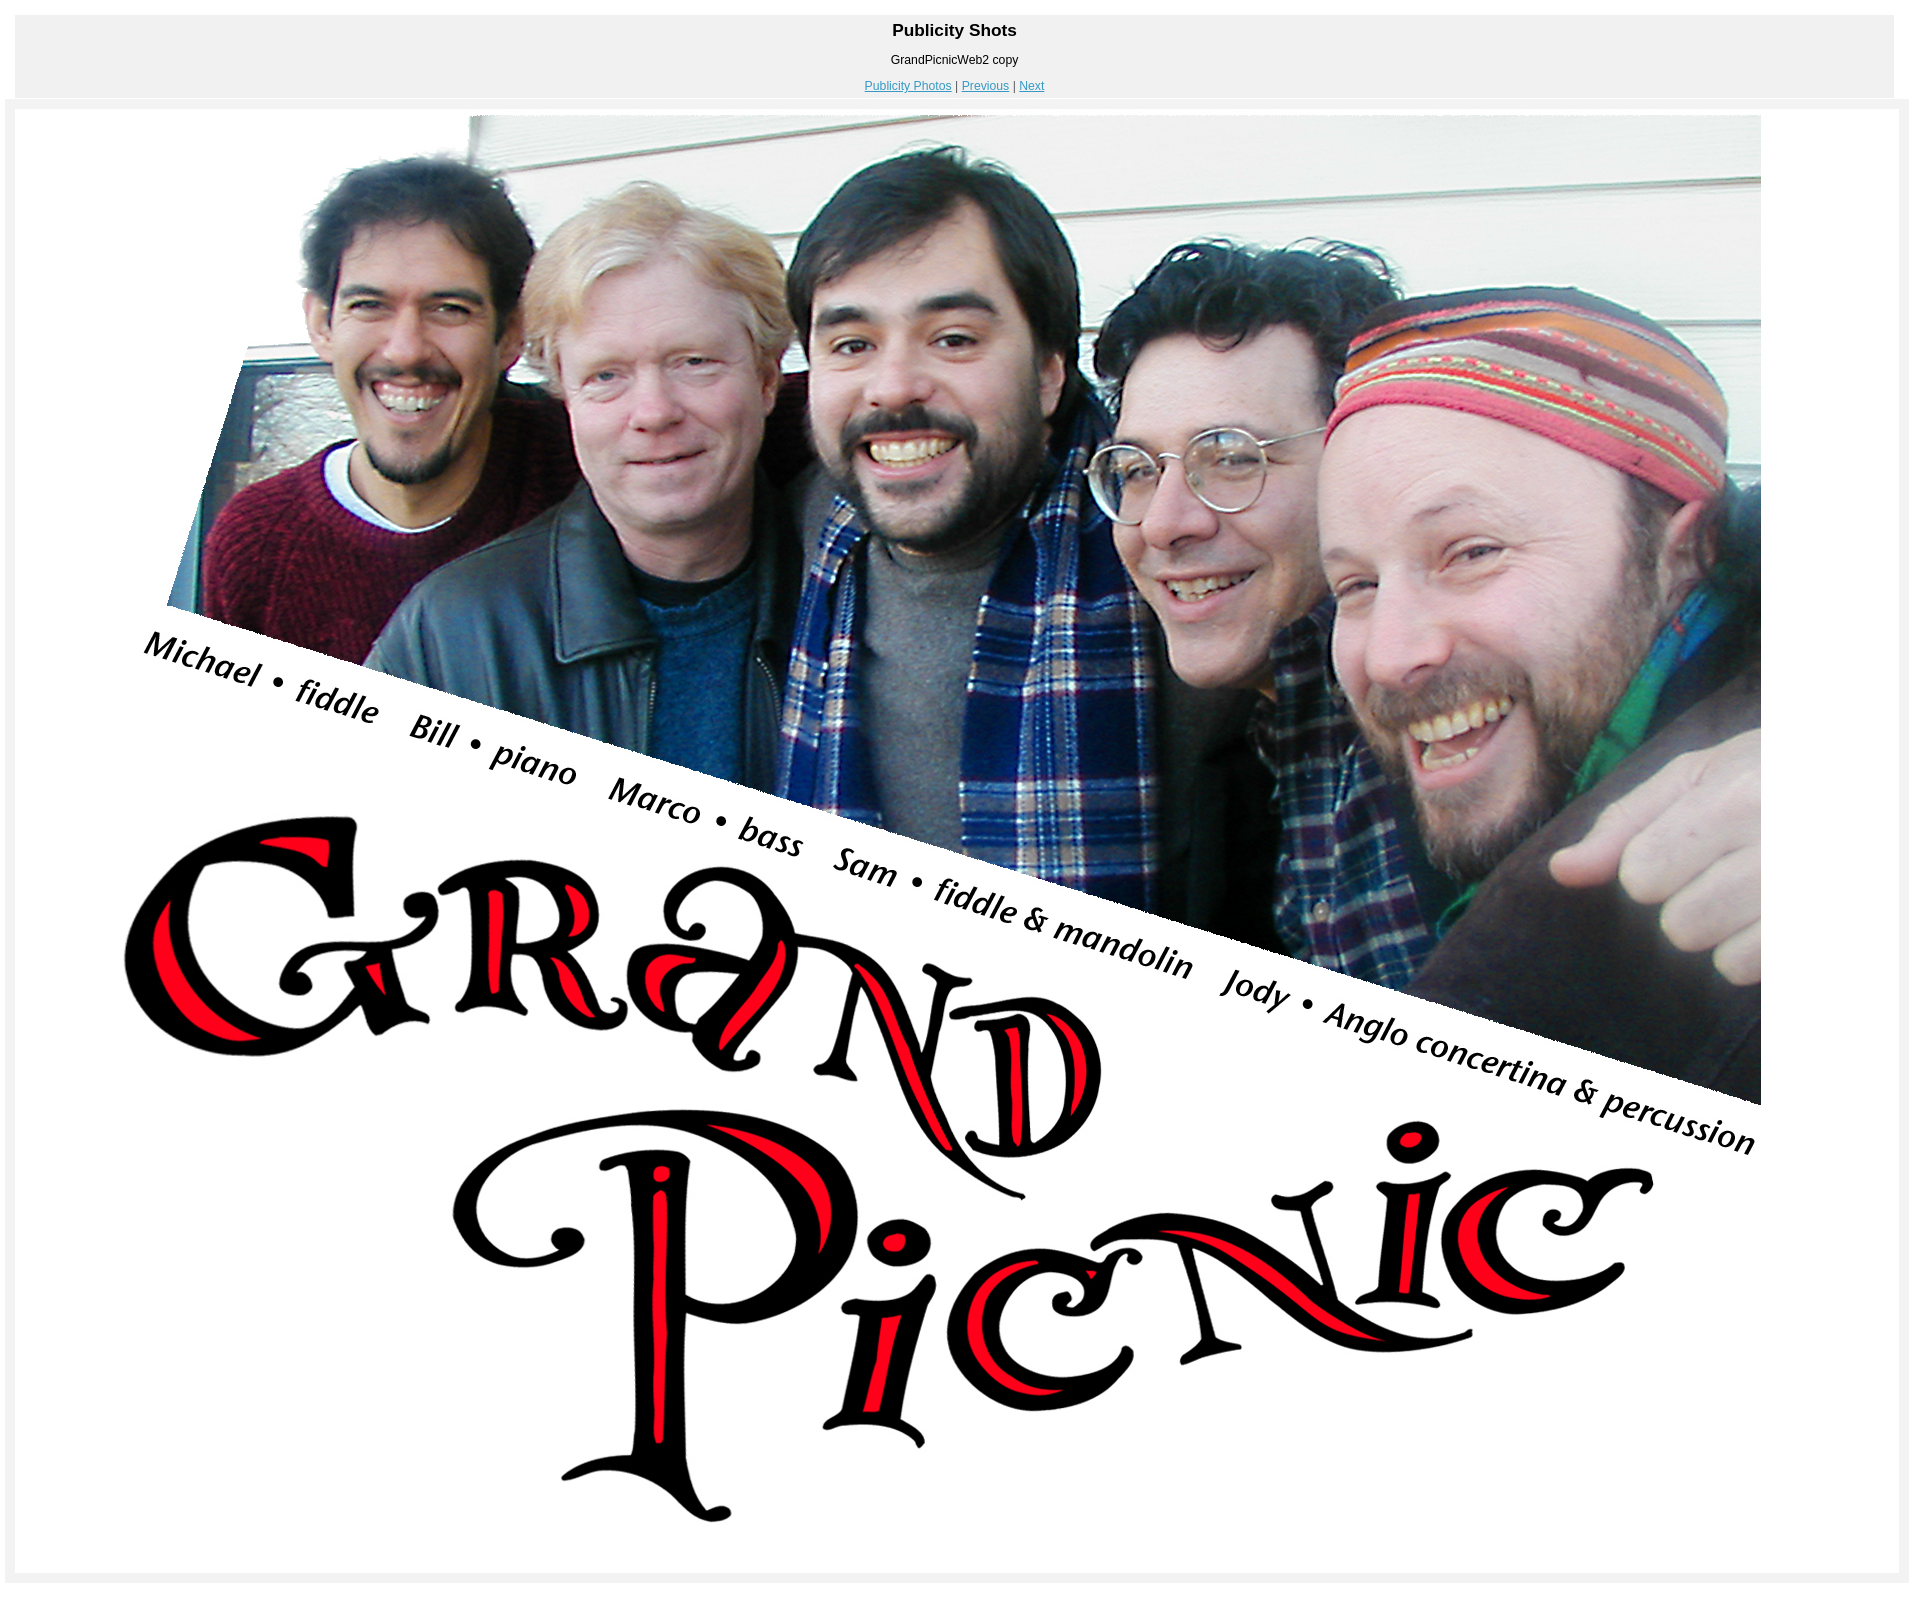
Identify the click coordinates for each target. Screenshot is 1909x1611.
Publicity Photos (908, 86)
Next (1031, 86)
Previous (986, 86)
